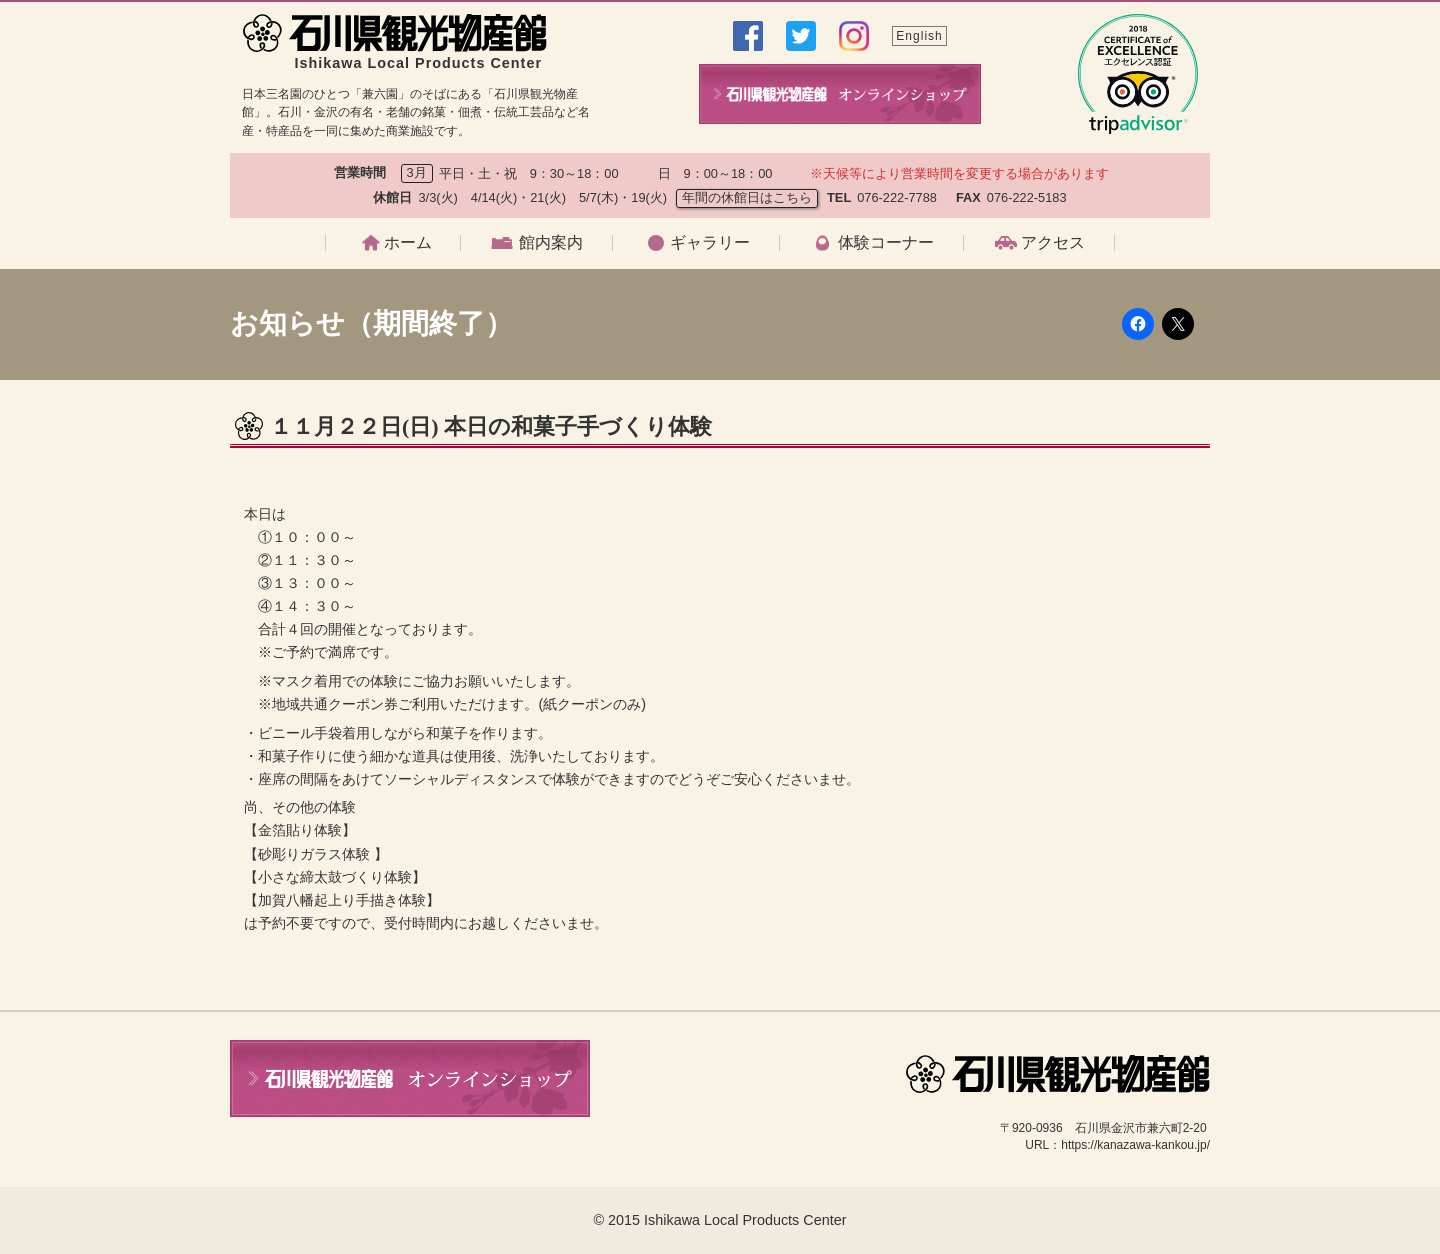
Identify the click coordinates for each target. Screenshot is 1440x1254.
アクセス (1053, 243)
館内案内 (551, 243)
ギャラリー (710, 243)
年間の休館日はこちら (747, 197)
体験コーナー (886, 243)
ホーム (408, 243)
